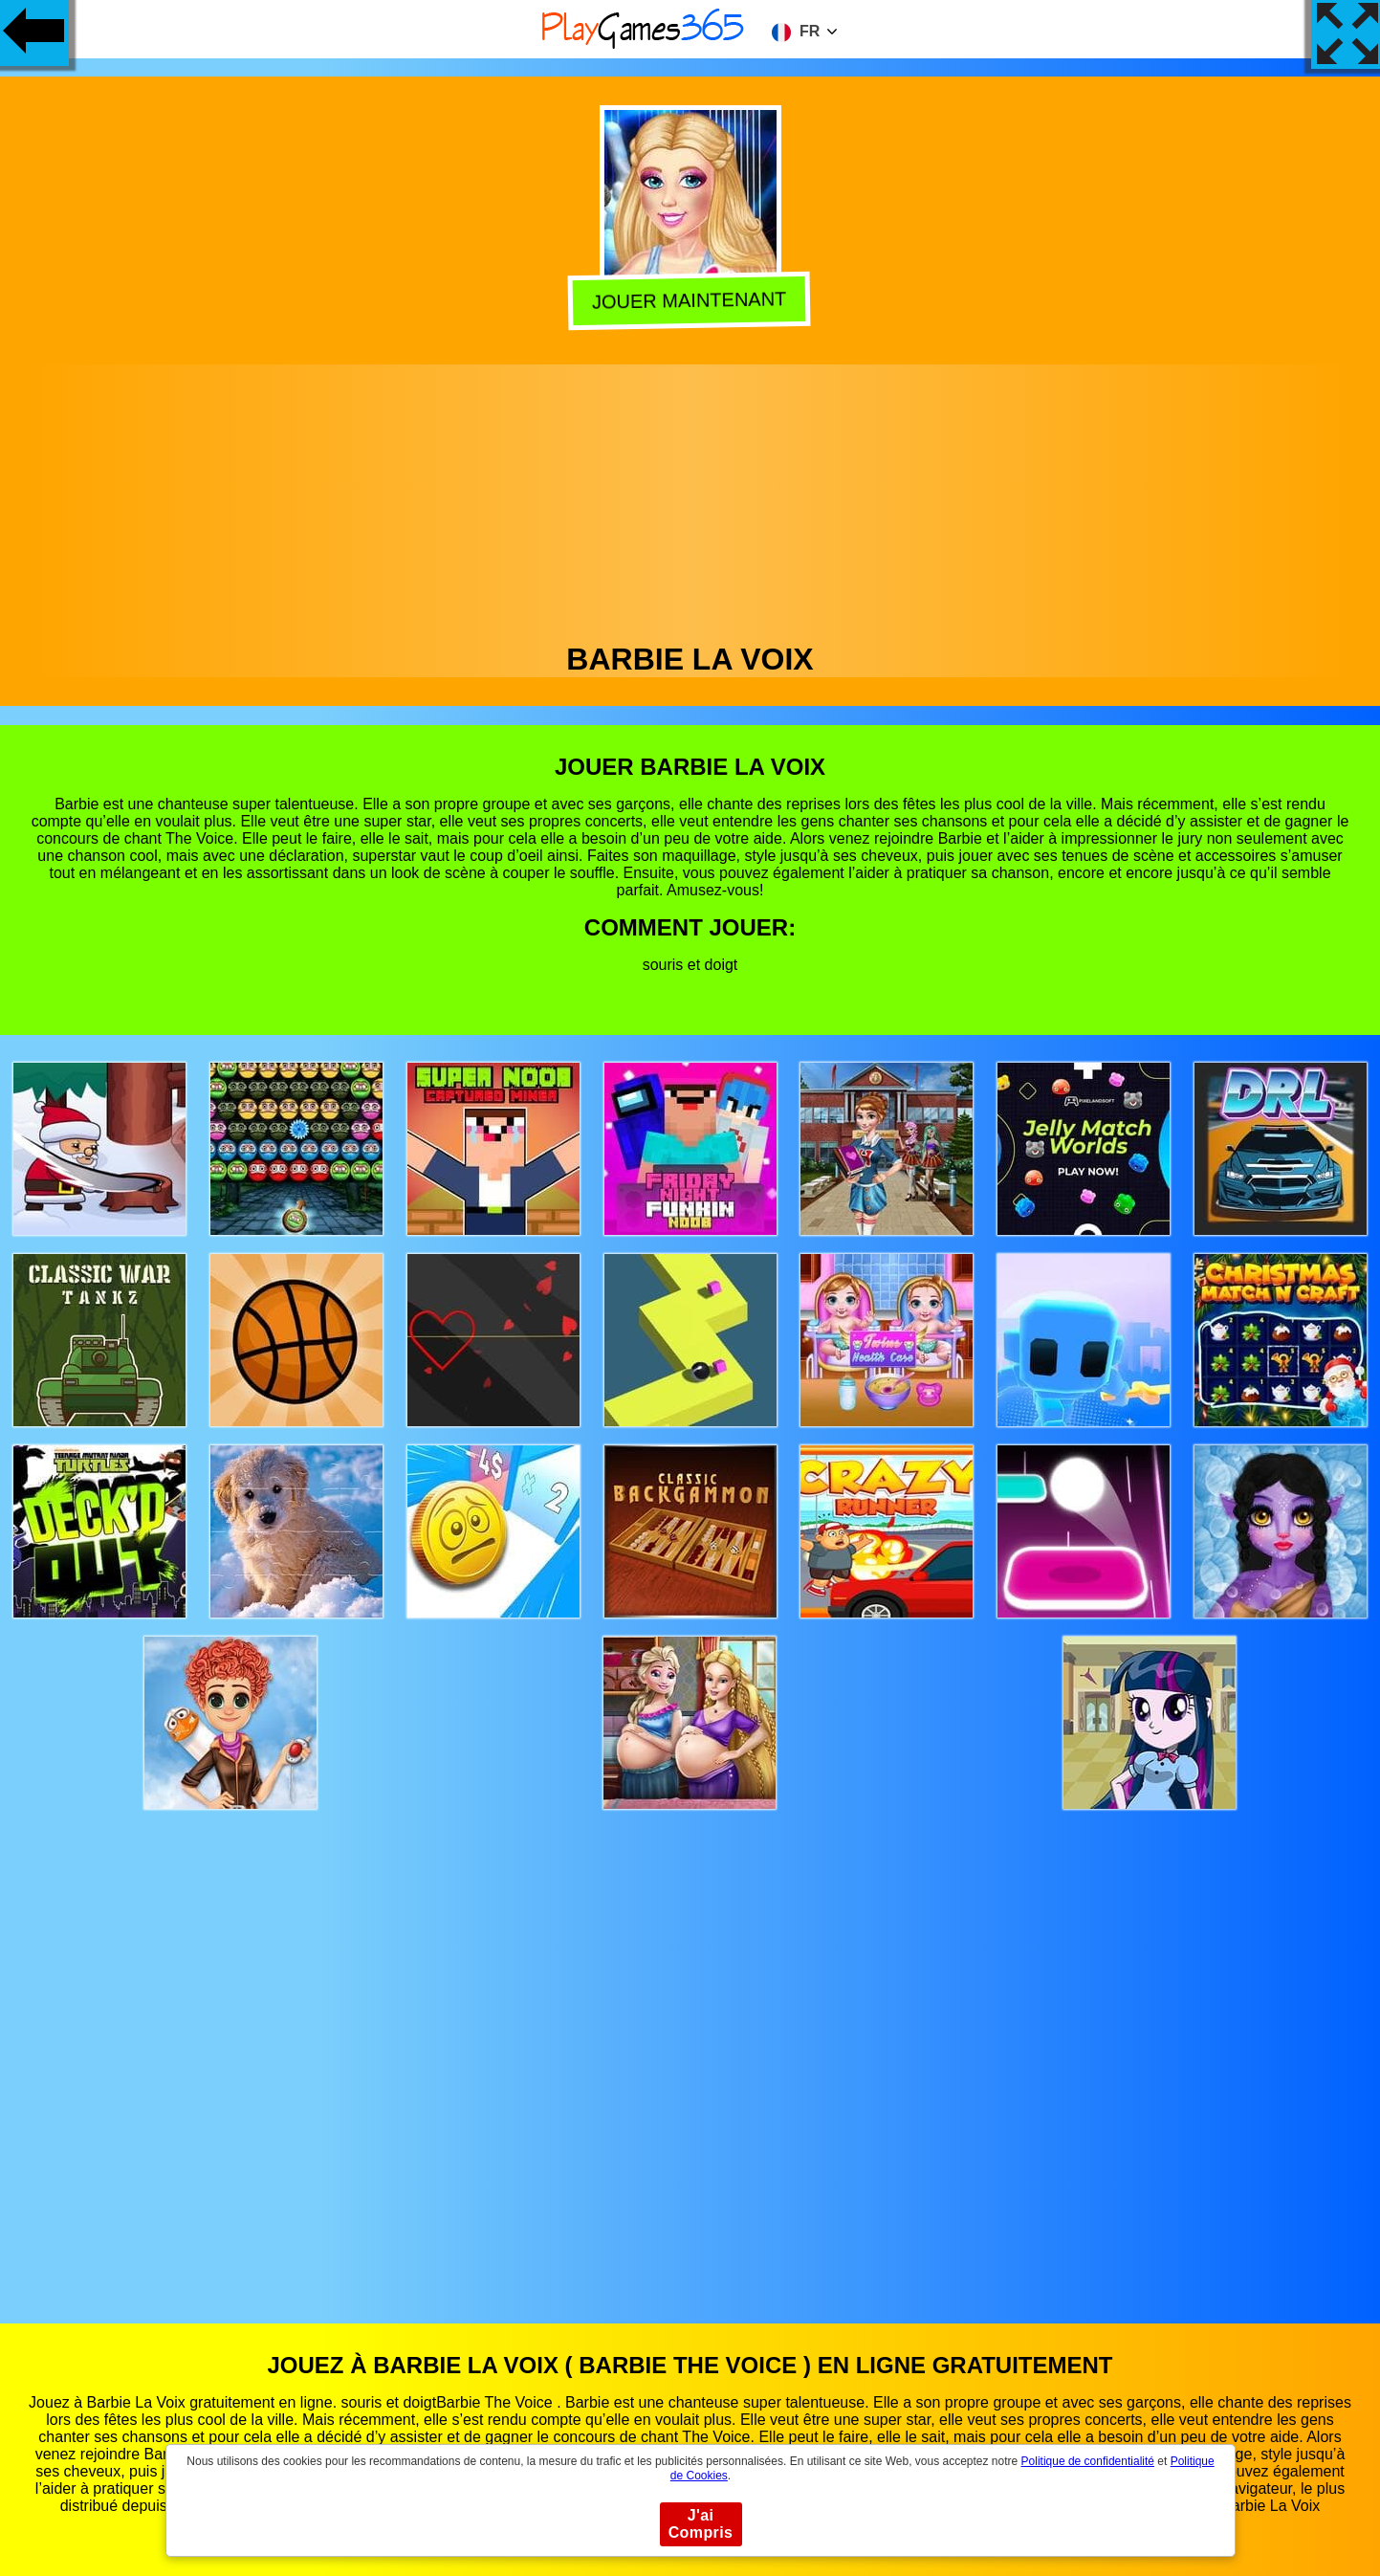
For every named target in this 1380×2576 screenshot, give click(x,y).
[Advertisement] (690, 498)
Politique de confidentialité (1087, 2461)
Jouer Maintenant (692, 300)
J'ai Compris (701, 2524)
